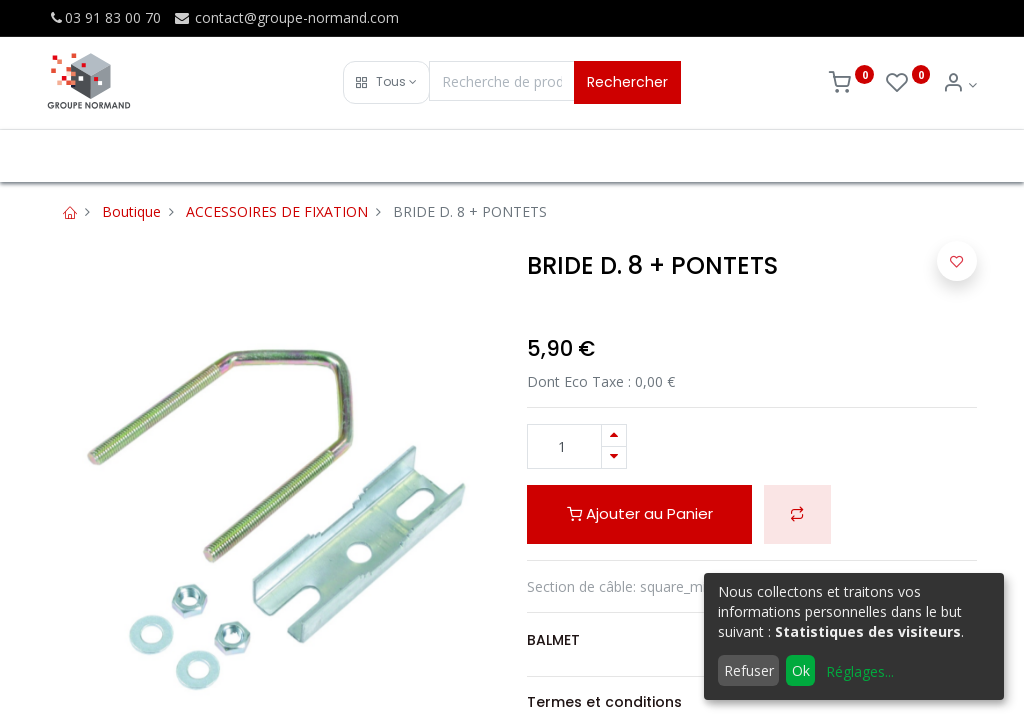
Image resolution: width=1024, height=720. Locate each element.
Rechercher (627, 82)
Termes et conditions (604, 702)
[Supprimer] (614, 457)
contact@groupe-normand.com (286, 17)
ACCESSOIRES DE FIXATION (277, 211)
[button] (386, 82)
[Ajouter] (614, 435)
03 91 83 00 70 (104, 17)
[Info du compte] (959, 84)
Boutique (131, 211)
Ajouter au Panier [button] (640, 513)
